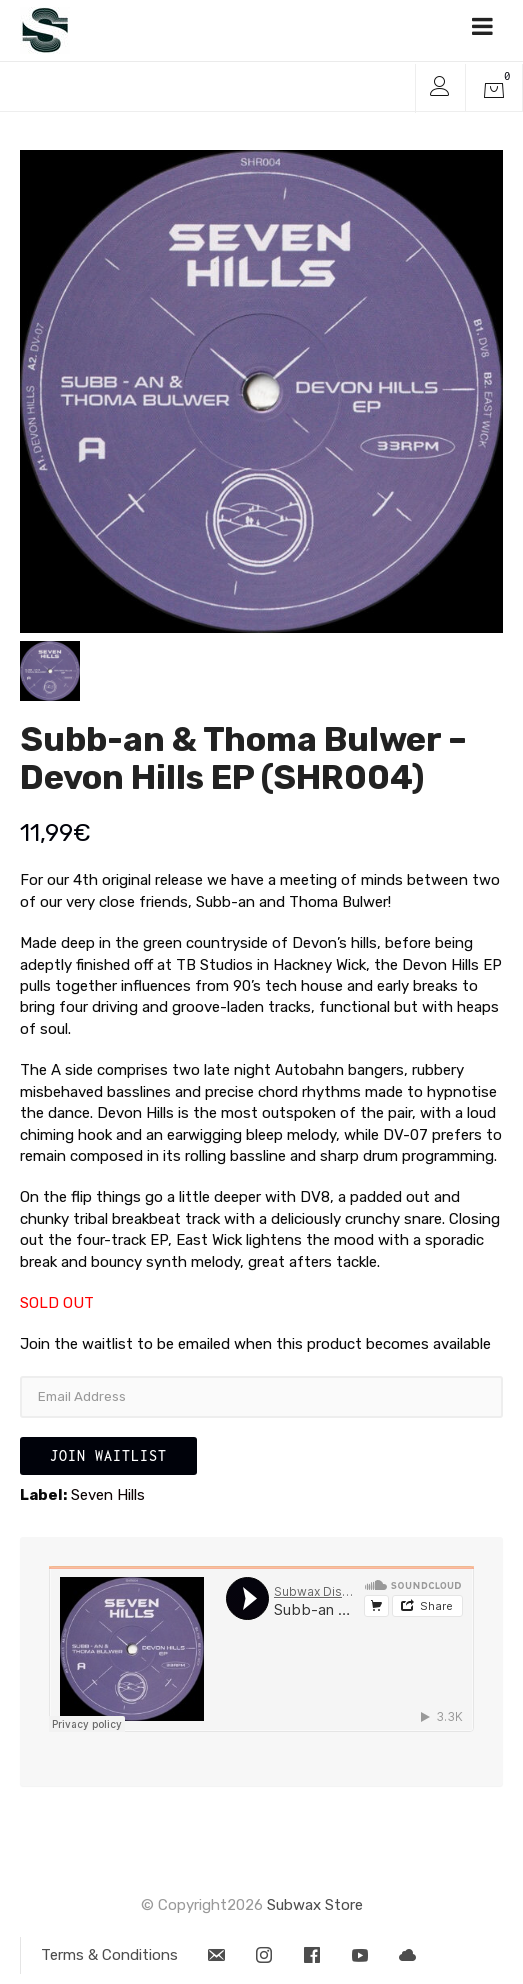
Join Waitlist (108, 1455)
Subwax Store (315, 1905)
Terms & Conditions (109, 1955)
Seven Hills (108, 1495)
